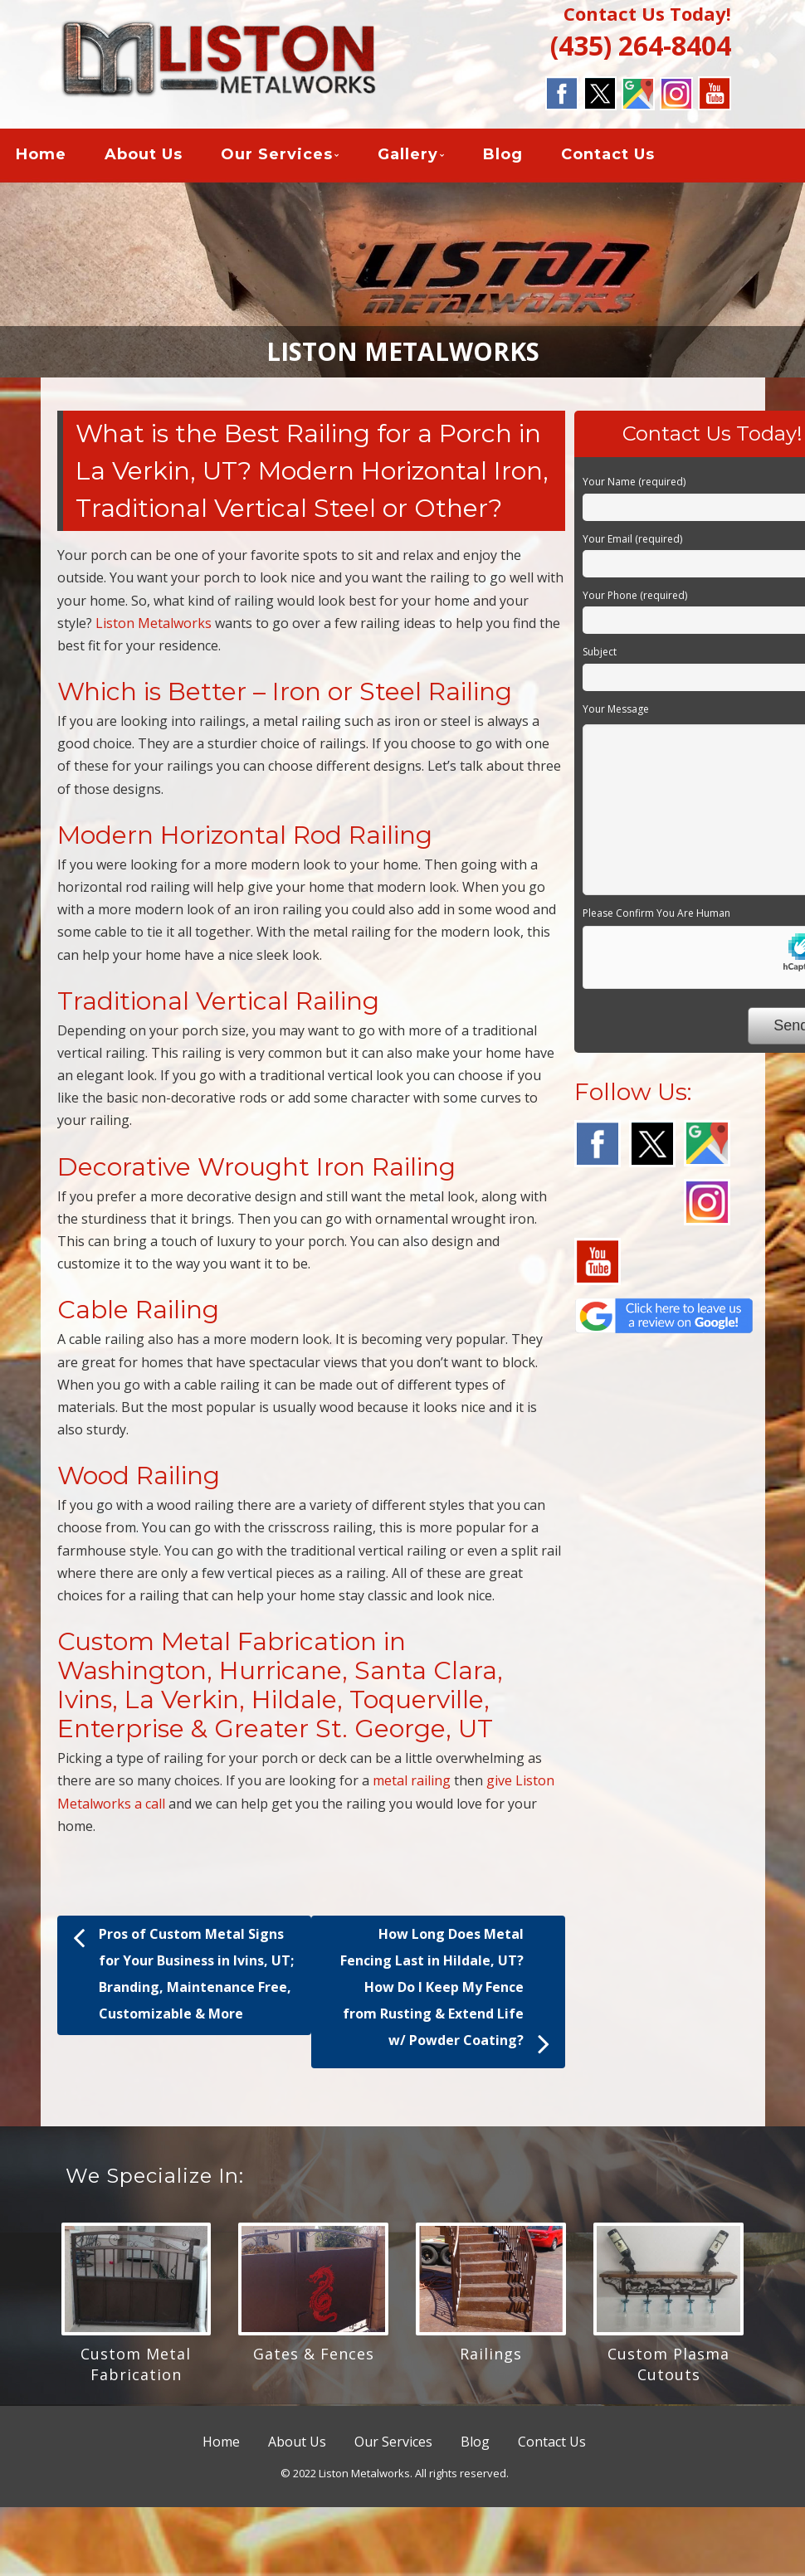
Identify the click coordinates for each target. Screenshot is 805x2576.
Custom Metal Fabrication (135, 2367)
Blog (503, 157)
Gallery (408, 157)
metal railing (412, 1784)
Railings (491, 2357)
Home (41, 157)
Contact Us (608, 157)
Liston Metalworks (153, 626)
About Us (144, 157)
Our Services (277, 157)
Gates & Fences (313, 2357)
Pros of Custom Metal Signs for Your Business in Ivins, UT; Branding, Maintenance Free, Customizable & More (183, 1975)
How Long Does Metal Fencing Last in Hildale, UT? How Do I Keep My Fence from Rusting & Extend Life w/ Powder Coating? (444, 1995)
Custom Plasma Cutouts (668, 2367)
